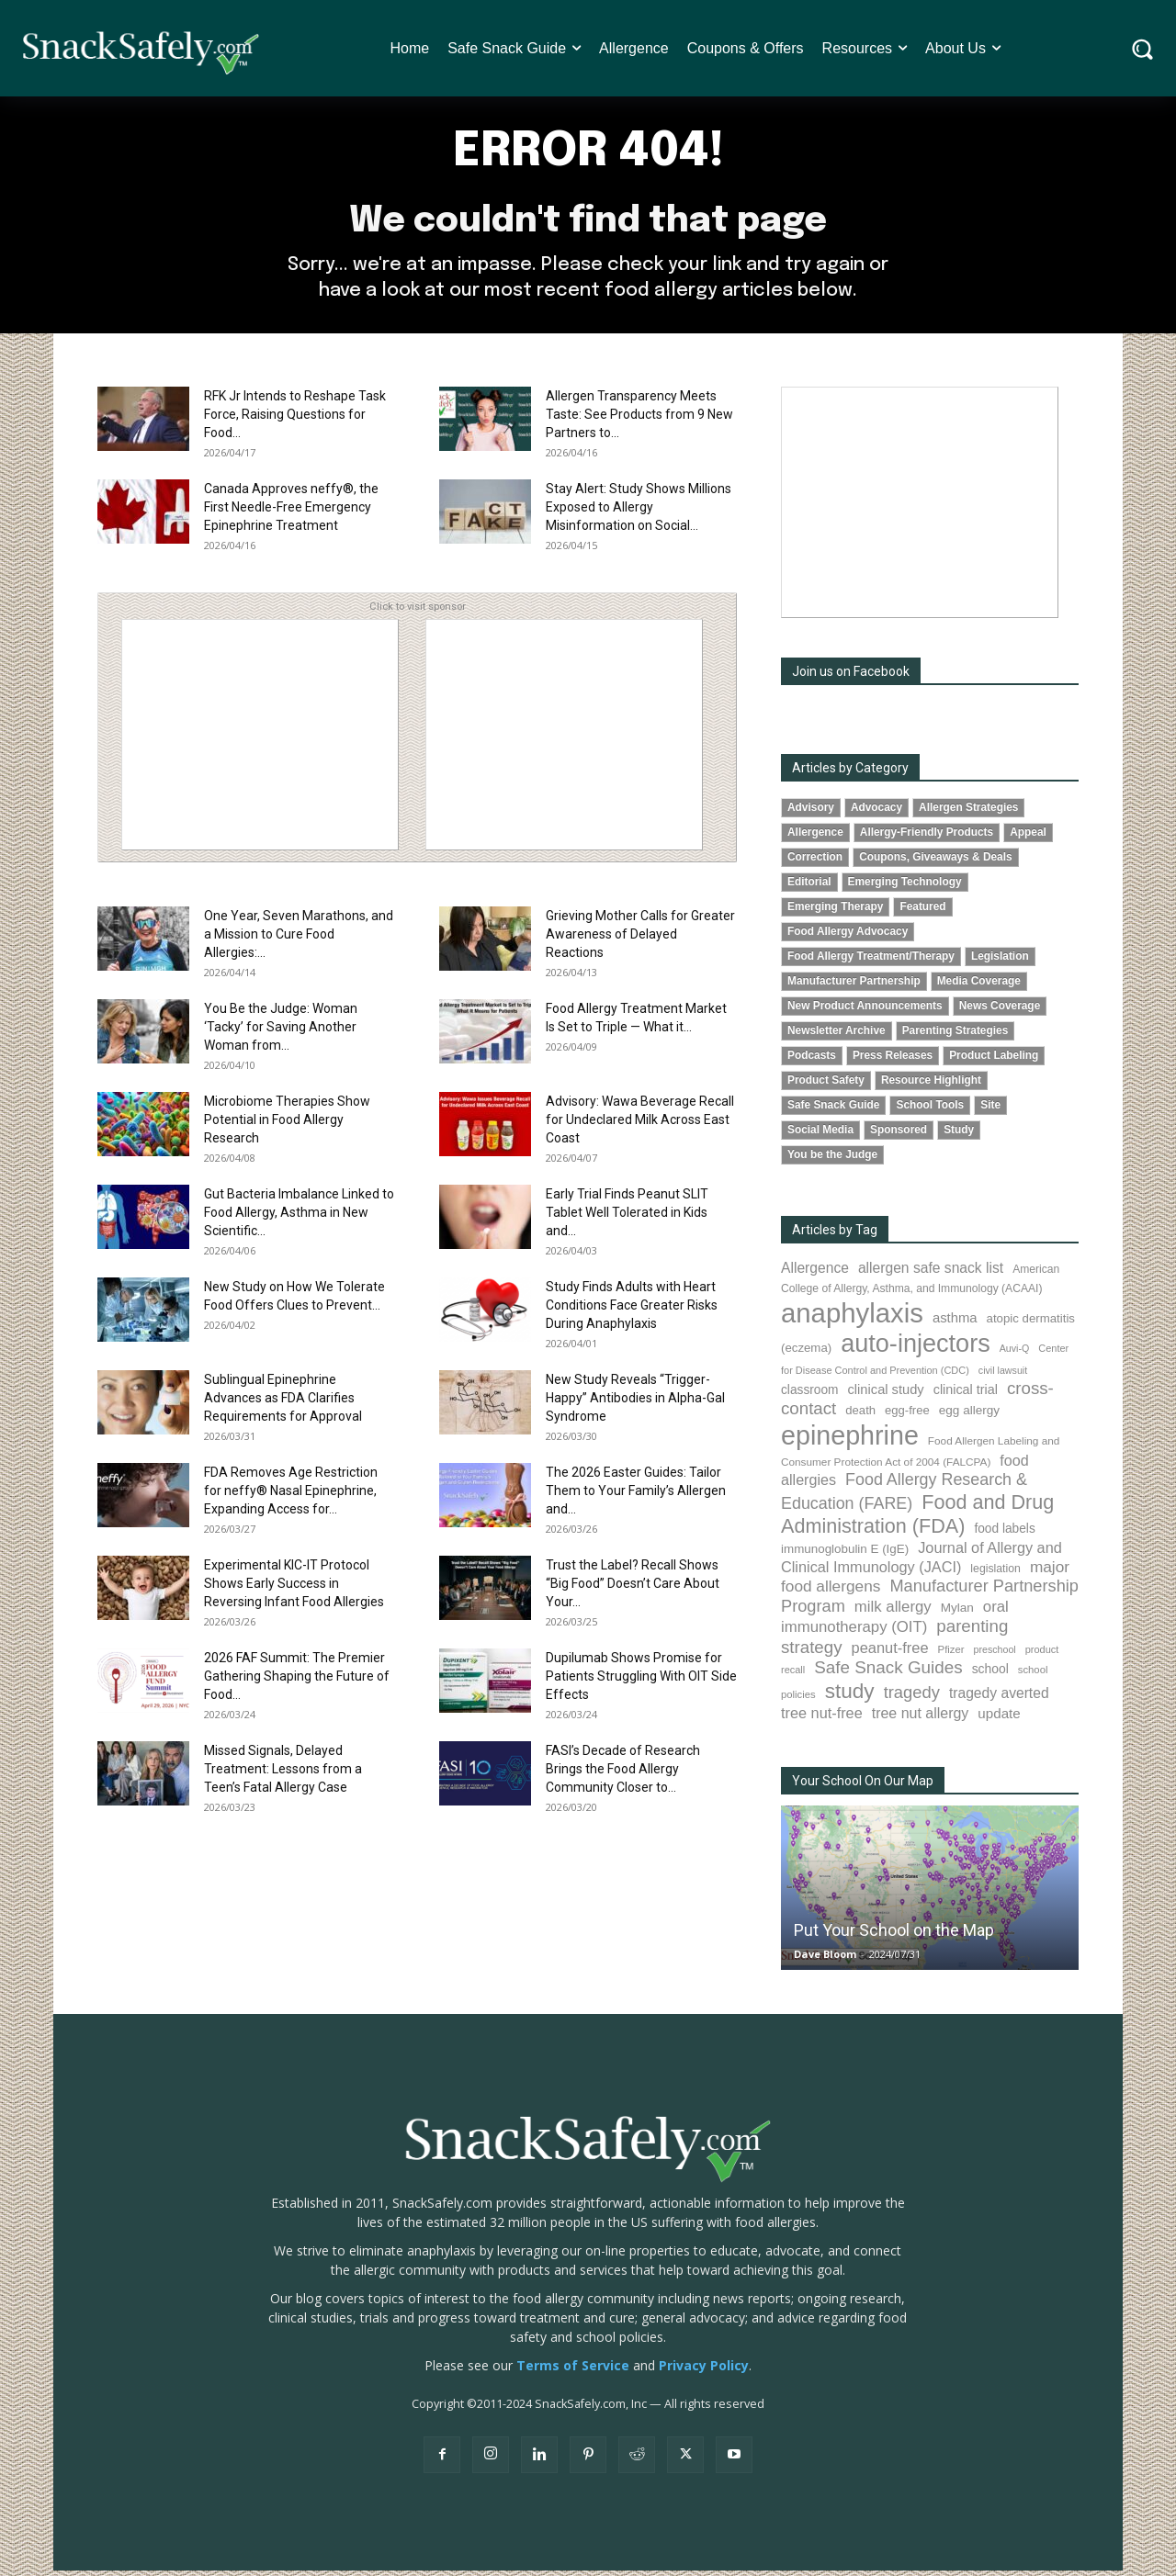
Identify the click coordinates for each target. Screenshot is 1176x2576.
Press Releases (893, 1060)
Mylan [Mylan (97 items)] (957, 1612)
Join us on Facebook (851, 676)
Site (990, 1110)
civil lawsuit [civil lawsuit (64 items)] (1002, 1375)
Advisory (810, 811)
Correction (814, 861)
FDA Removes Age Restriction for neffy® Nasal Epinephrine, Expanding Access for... (291, 1495)
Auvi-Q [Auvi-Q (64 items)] (1015, 1353)
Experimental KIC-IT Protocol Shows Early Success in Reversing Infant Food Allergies (294, 1588)
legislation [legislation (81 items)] (995, 1573)
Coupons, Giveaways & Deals (935, 861)
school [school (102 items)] (990, 1674)
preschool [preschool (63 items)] (995, 1654)
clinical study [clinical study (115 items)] (886, 1395)
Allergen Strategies (968, 811)
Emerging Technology (905, 886)
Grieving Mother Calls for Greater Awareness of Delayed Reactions (640, 938)
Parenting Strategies (955, 1035)
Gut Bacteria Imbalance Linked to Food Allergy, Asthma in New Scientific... (299, 1217)
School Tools (930, 1110)
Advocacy (876, 811)
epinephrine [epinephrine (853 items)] (850, 1441)
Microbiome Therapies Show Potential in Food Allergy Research (287, 1124)
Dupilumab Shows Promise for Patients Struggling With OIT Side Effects (641, 1680)
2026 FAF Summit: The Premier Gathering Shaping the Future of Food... (297, 1680)
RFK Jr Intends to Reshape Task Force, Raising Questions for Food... (295, 418)
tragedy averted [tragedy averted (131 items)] (999, 1698)
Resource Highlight (931, 1085)
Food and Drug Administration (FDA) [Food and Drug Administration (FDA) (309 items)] (917, 1518)
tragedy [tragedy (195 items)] (912, 1697)
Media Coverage (979, 986)
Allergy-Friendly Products (926, 836)
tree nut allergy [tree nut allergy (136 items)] (920, 1719)
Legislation (1000, 961)
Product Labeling (993, 1060)
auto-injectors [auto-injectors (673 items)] (915, 1348)
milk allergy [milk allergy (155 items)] (893, 1611)
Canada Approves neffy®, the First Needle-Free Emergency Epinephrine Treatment (291, 511)
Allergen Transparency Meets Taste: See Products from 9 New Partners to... (639, 418)
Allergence (815, 836)
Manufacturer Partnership (854, 986)
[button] (1142, 48)
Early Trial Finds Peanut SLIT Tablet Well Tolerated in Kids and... (627, 1217)
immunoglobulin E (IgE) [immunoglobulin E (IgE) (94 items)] (845, 1553)
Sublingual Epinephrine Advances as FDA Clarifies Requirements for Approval (283, 1402)
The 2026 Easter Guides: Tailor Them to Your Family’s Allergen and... (636, 1495)
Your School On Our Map (862, 1786)
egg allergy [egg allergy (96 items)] (969, 1416)
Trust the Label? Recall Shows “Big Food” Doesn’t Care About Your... (632, 1588)
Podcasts (811, 1060)
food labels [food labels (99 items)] (1004, 1533)
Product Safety (826, 1085)
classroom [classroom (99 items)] (810, 1395)
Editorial (809, 886)
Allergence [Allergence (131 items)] (815, 1273)
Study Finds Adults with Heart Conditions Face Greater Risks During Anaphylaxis (632, 1309)
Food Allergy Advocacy (847, 936)
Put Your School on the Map (894, 1935)
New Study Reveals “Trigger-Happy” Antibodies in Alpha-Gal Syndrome (635, 1402)
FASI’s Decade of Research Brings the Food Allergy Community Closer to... (623, 1773)
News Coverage (1000, 1011)
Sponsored (898, 1135)
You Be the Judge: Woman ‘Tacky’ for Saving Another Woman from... (280, 1031)
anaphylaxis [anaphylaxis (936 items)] (852, 1318)
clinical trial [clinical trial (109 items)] (965, 1395)
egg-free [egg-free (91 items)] (907, 1416)
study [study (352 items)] (850, 1696)
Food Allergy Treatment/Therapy (871, 961)
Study (959, 1135)
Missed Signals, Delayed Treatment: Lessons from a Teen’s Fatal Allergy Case (283, 1773)
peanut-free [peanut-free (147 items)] (890, 1653)
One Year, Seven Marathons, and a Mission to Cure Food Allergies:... (298, 938)
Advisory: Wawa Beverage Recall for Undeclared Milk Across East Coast (640, 1124)
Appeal (1028, 836)
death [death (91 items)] (860, 1416)
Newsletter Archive (836, 1035)
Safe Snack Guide (833, 1110)
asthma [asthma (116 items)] (955, 1323)
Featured (922, 911)
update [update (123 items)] (999, 1719)
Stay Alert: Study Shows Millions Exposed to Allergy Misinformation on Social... (638, 511)
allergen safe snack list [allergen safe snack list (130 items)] (930, 1273)
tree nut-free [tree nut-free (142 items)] (822, 1718)
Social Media (820, 1135)
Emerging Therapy (835, 911)
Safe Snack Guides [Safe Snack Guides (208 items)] (888, 1672)
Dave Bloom (825, 1959)
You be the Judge (832, 1159)
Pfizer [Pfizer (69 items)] (951, 1654)
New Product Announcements (865, 1011)
